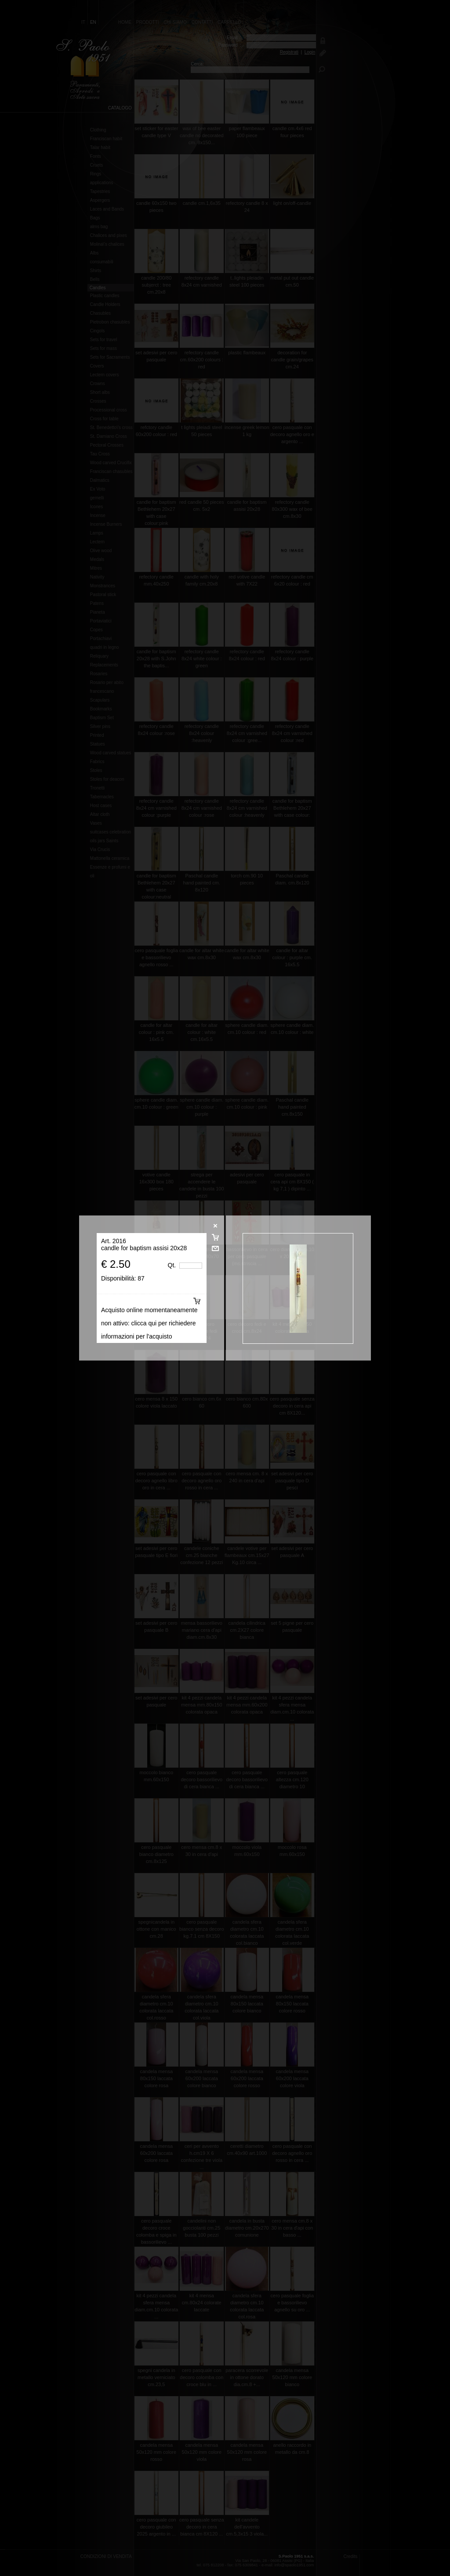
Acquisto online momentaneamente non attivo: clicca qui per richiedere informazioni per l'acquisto (149, 1323)
